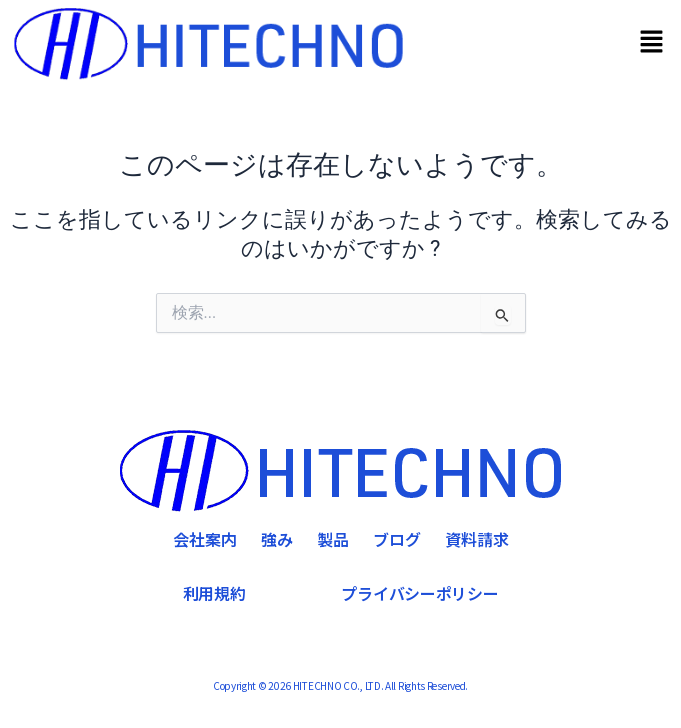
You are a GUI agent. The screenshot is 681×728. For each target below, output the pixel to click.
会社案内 (205, 539)
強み (277, 539)
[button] (652, 44)
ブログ (397, 539)
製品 (333, 539)
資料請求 (477, 539)
